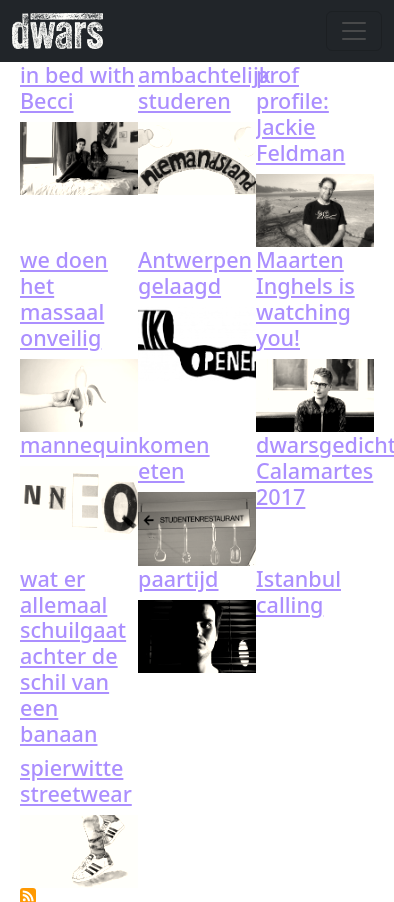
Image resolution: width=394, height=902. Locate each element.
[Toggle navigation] (354, 31)
